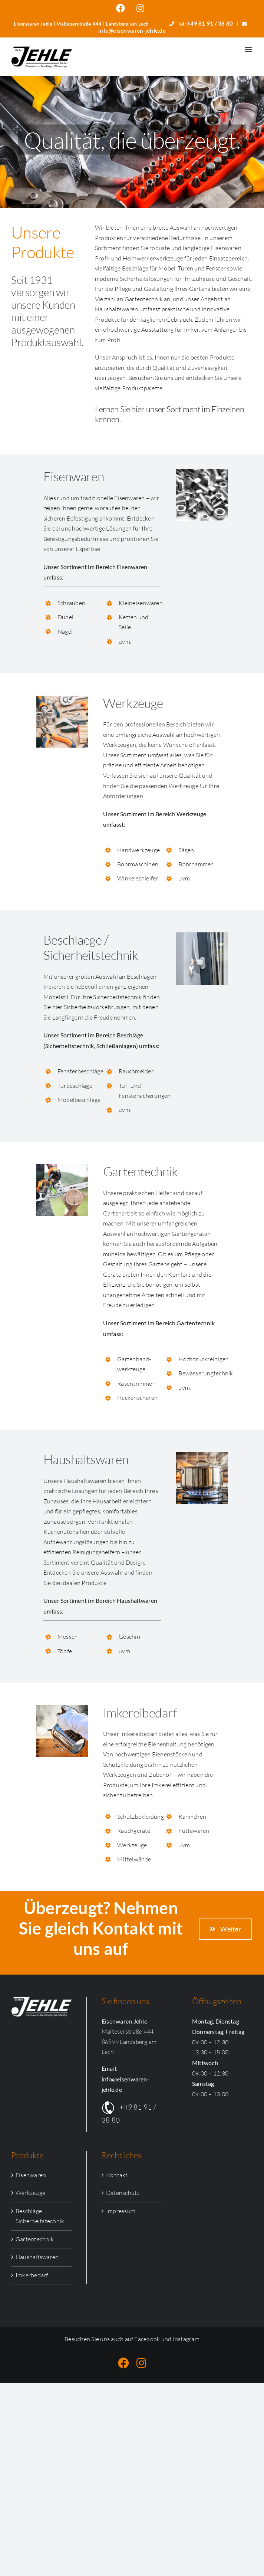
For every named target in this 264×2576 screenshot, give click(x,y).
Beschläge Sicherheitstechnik (40, 2216)
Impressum (120, 2211)
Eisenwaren (31, 2175)
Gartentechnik (35, 2239)
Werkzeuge (30, 2192)
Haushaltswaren (37, 2257)
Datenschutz (123, 2192)
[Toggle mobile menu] (249, 49)
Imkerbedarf (32, 2275)
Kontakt (117, 2175)
